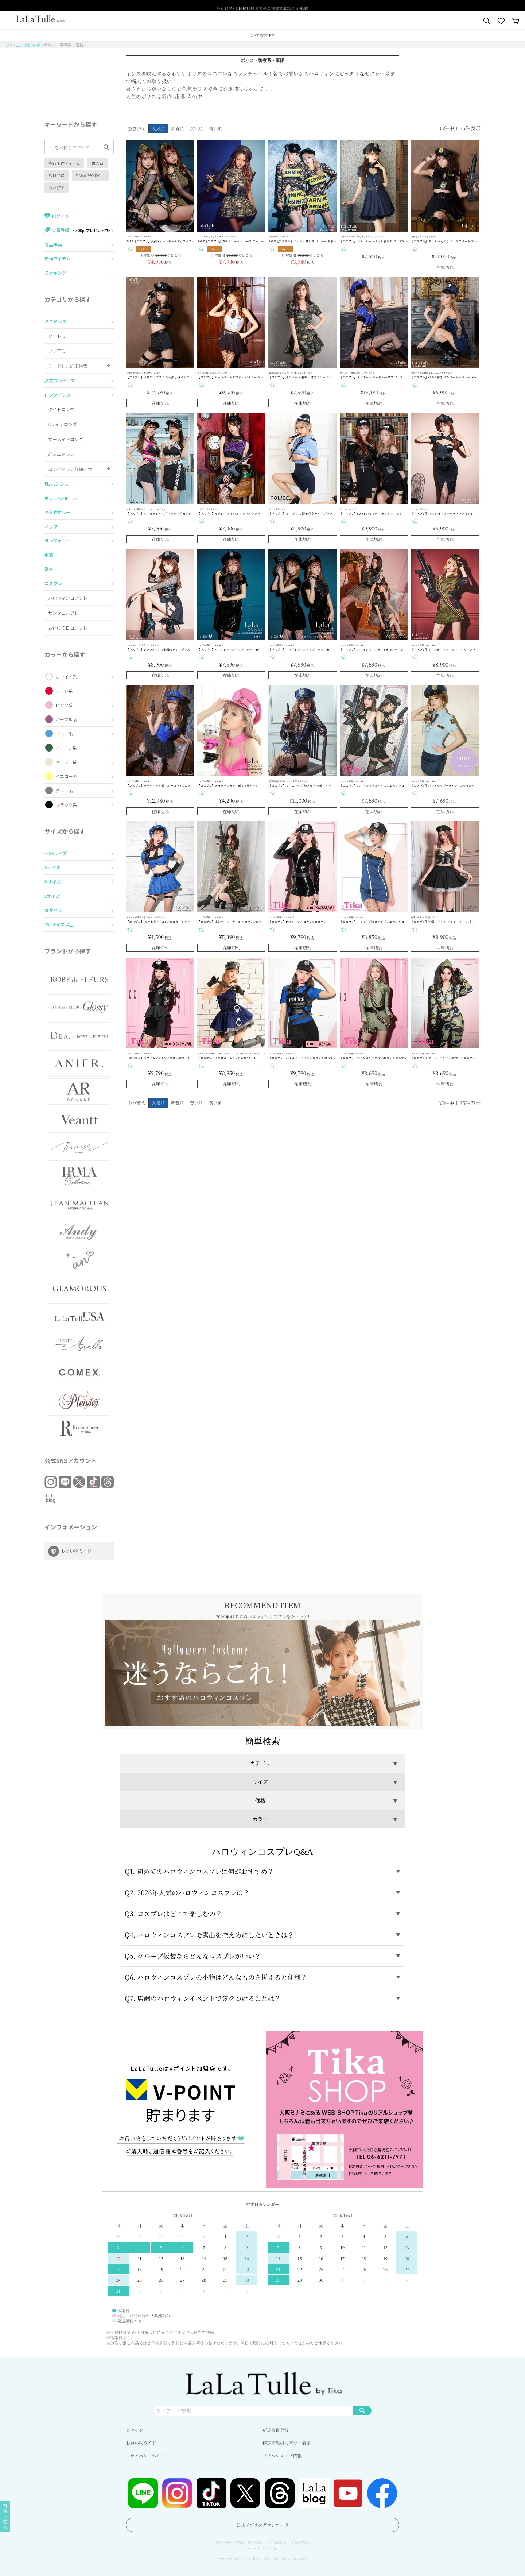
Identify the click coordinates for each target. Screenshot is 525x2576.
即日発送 (56, 175)
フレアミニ (59, 351)
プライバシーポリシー (147, 2455)
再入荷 (98, 163)
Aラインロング (62, 424)
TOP (8, 45)
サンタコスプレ (63, 613)
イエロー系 (66, 776)
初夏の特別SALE (90, 175)
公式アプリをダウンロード (262, 2525)
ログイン (134, 2430)
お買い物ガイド (141, 2443)
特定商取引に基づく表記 (286, 2443)
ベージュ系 (66, 762)
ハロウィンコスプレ (68, 598)
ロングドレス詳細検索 (70, 469)
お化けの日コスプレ (68, 628)
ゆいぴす (56, 187)
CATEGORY (262, 35)
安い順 (196, 128)
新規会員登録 (275, 2430)
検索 (362, 2410)
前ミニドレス (61, 454)
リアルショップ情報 (282, 2455)
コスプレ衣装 (28, 45)
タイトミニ (59, 336)
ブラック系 (66, 805)
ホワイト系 (66, 676)
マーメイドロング (65, 439)
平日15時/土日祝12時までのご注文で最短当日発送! (262, 5)
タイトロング (61, 409)
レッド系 (64, 691)
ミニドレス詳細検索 (68, 366)
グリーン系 (66, 748)
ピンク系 (64, 705)
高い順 (215, 128)
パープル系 (66, 719)
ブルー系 (64, 733)
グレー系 (64, 790)
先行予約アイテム (64, 163)
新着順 (177, 128)
